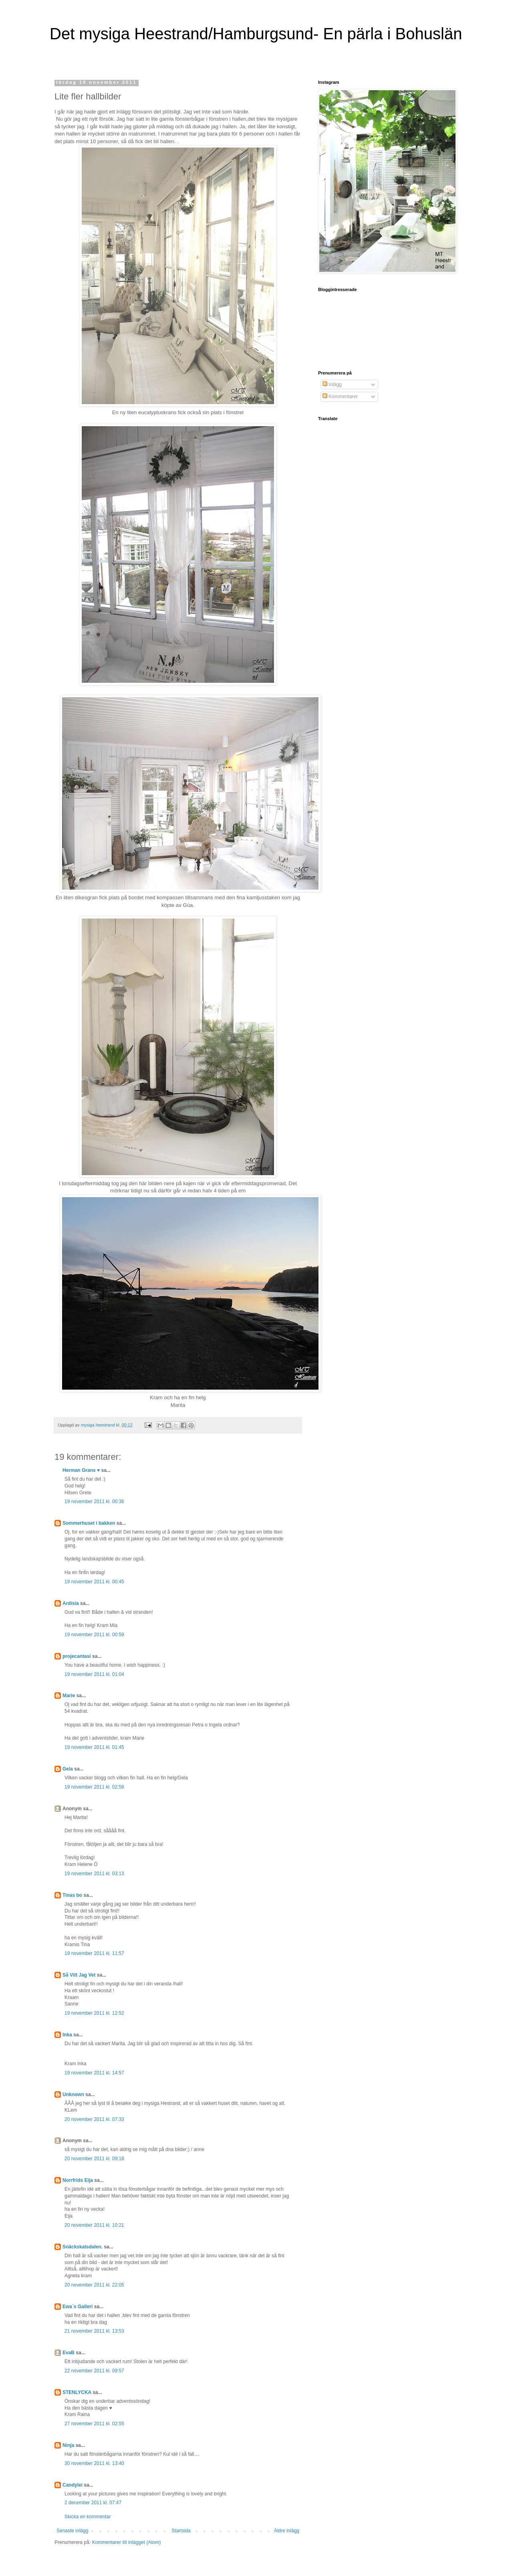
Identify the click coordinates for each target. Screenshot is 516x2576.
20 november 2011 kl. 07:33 (94, 2119)
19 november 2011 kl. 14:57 (94, 2073)
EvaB (68, 2352)
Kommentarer (340, 396)
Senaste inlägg (72, 2531)
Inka (67, 2035)
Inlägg (332, 384)
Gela (67, 1769)
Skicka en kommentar (87, 2516)
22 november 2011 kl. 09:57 (94, 2371)
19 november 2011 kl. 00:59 (94, 1634)
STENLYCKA (76, 2392)
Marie (68, 1695)
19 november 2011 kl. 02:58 (94, 1787)
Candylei (72, 2485)
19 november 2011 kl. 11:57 (94, 1953)
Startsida (180, 2531)
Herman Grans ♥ (81, 1470)
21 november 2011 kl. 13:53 (94, 2331)
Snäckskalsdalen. (82, 2247)
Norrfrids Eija (77, 2180)
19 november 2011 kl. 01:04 (94, 1674)
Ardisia (70, 1603)
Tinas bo (72, 1895)
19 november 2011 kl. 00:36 (94, 1501)
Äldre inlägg (286, 2531)
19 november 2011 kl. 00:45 (94, 1581)
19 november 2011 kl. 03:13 (94, 1873)
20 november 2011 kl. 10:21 (94, 2225)
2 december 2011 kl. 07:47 (92, 2502)
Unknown (73, 2094)
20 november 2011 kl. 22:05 (94, 2285)
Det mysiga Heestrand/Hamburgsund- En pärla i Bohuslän (256, 33)
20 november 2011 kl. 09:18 (94, 2158)
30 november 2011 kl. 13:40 (94, 2463)
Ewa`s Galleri (77, 2306)
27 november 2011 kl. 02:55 (94, 2423)
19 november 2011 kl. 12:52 (94, 2013)
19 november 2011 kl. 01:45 (94, 1747)
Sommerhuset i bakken (88, 1523)
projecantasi (76, 1656)
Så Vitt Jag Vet (78, 1975)
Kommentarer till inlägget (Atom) (126, 2542)
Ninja (68, 2445)
